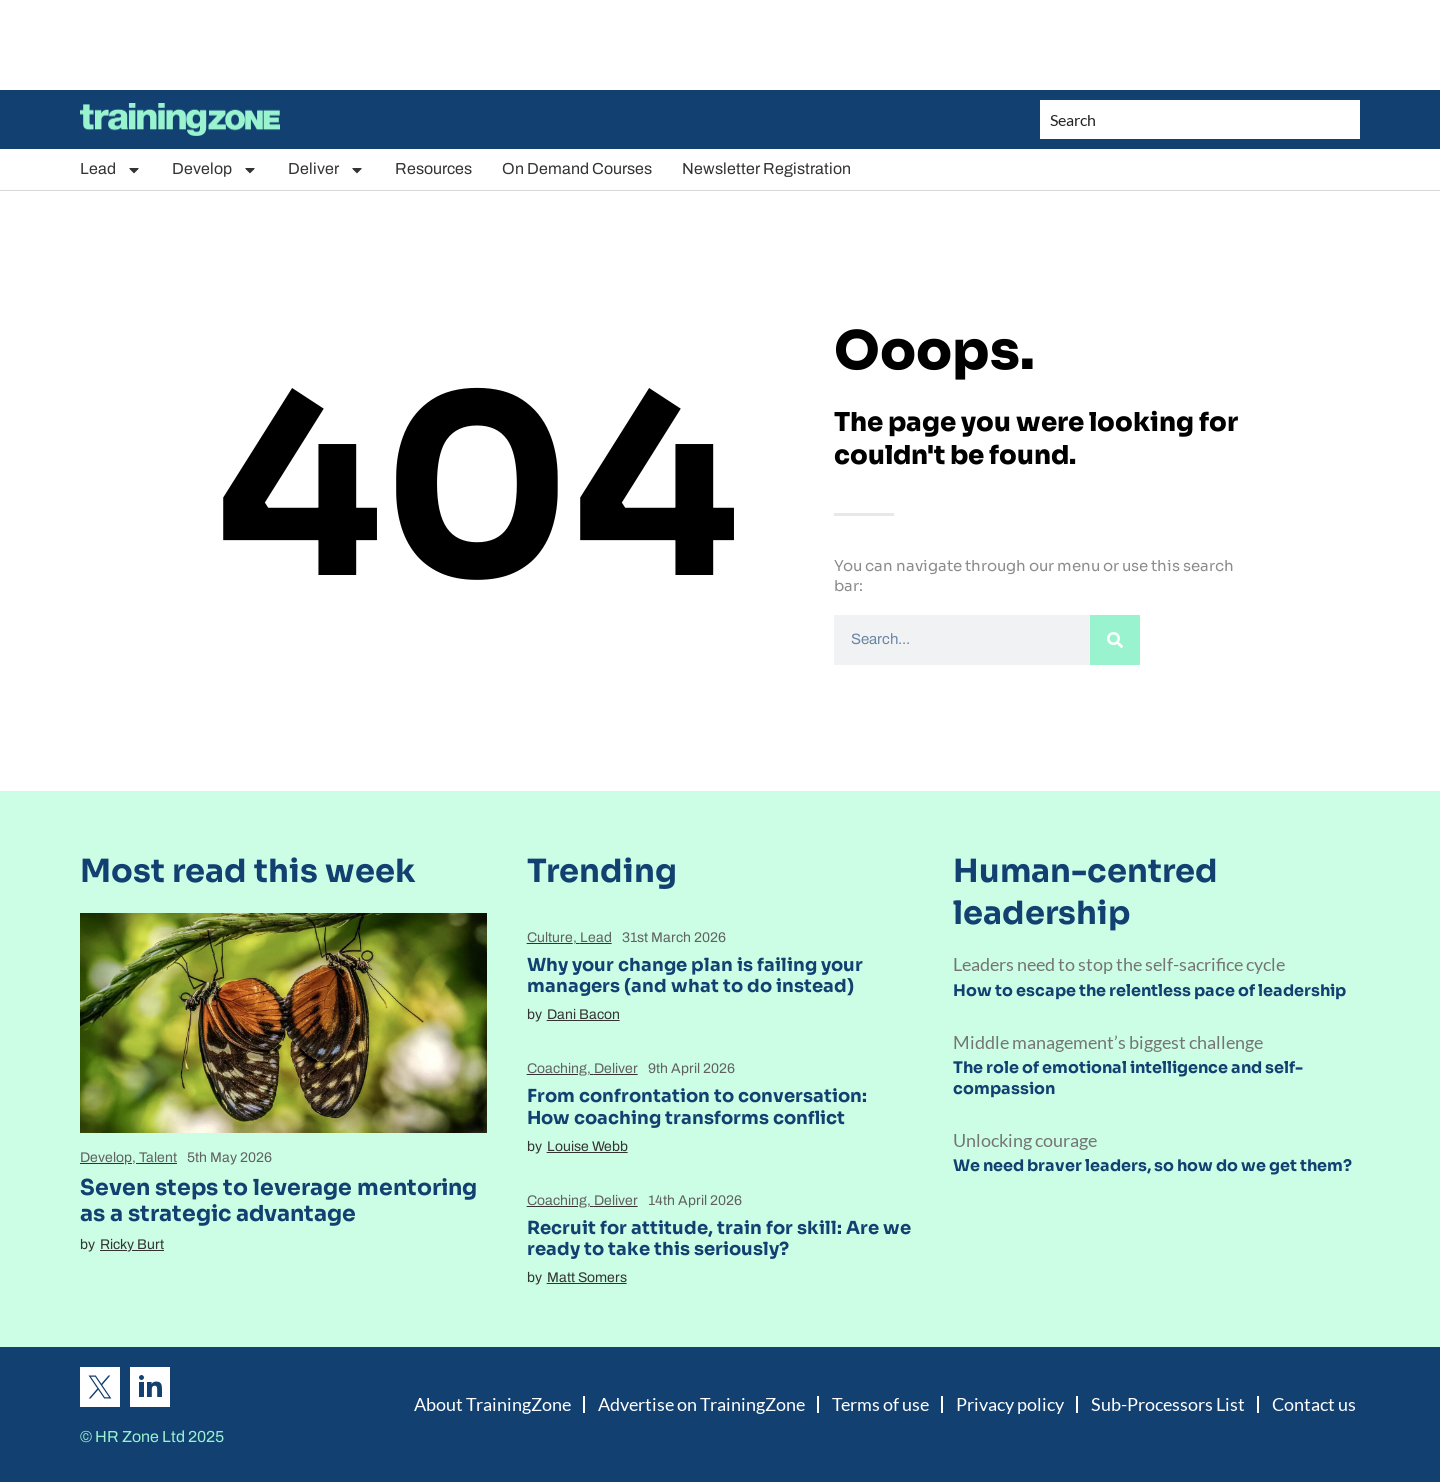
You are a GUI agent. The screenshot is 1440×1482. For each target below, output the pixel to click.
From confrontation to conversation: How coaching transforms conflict (697, 1107)
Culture (550, 937)
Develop (215, 169)
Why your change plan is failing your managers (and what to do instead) (695, 976)
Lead (111, 169)
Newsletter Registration (766, 168)
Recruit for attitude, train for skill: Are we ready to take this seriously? (719, 1239)
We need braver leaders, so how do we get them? (1152, 1165)
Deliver (326, 169)
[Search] (1115, 640)
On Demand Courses (577, 168)
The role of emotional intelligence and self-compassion (1128, 1078)
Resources (433, 168)
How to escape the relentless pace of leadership (1149, 990)
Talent (158, 1157)
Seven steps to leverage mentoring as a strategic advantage (278, 1200)
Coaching (557, 1068)
